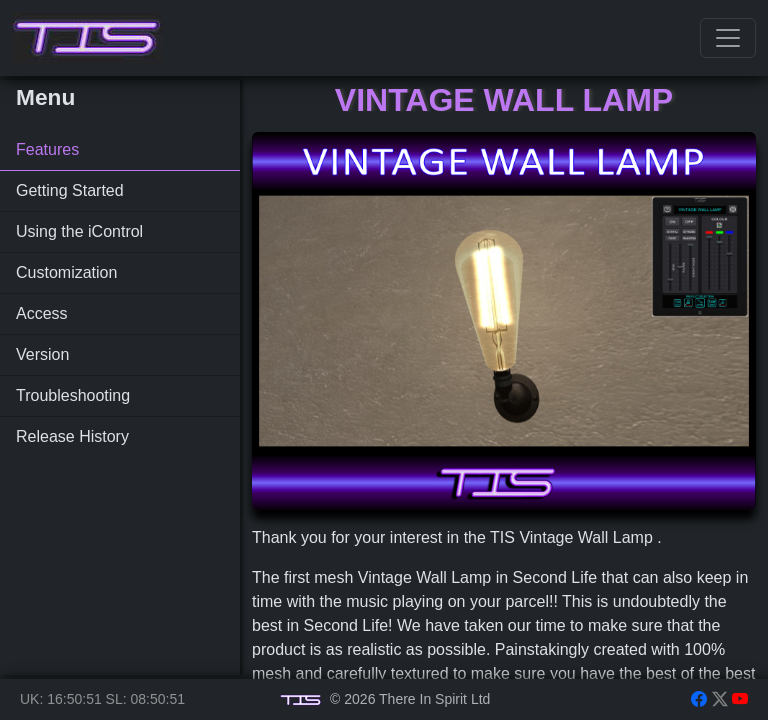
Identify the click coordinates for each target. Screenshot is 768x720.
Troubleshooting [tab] (73, 395)
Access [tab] (42, 313)
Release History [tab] (72, 436)
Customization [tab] (66, 272)
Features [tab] (47, 149)
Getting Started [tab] (70, 190)
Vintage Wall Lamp (504, 100)
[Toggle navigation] (728, 38)
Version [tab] (42, 354)
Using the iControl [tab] (79, 231)
